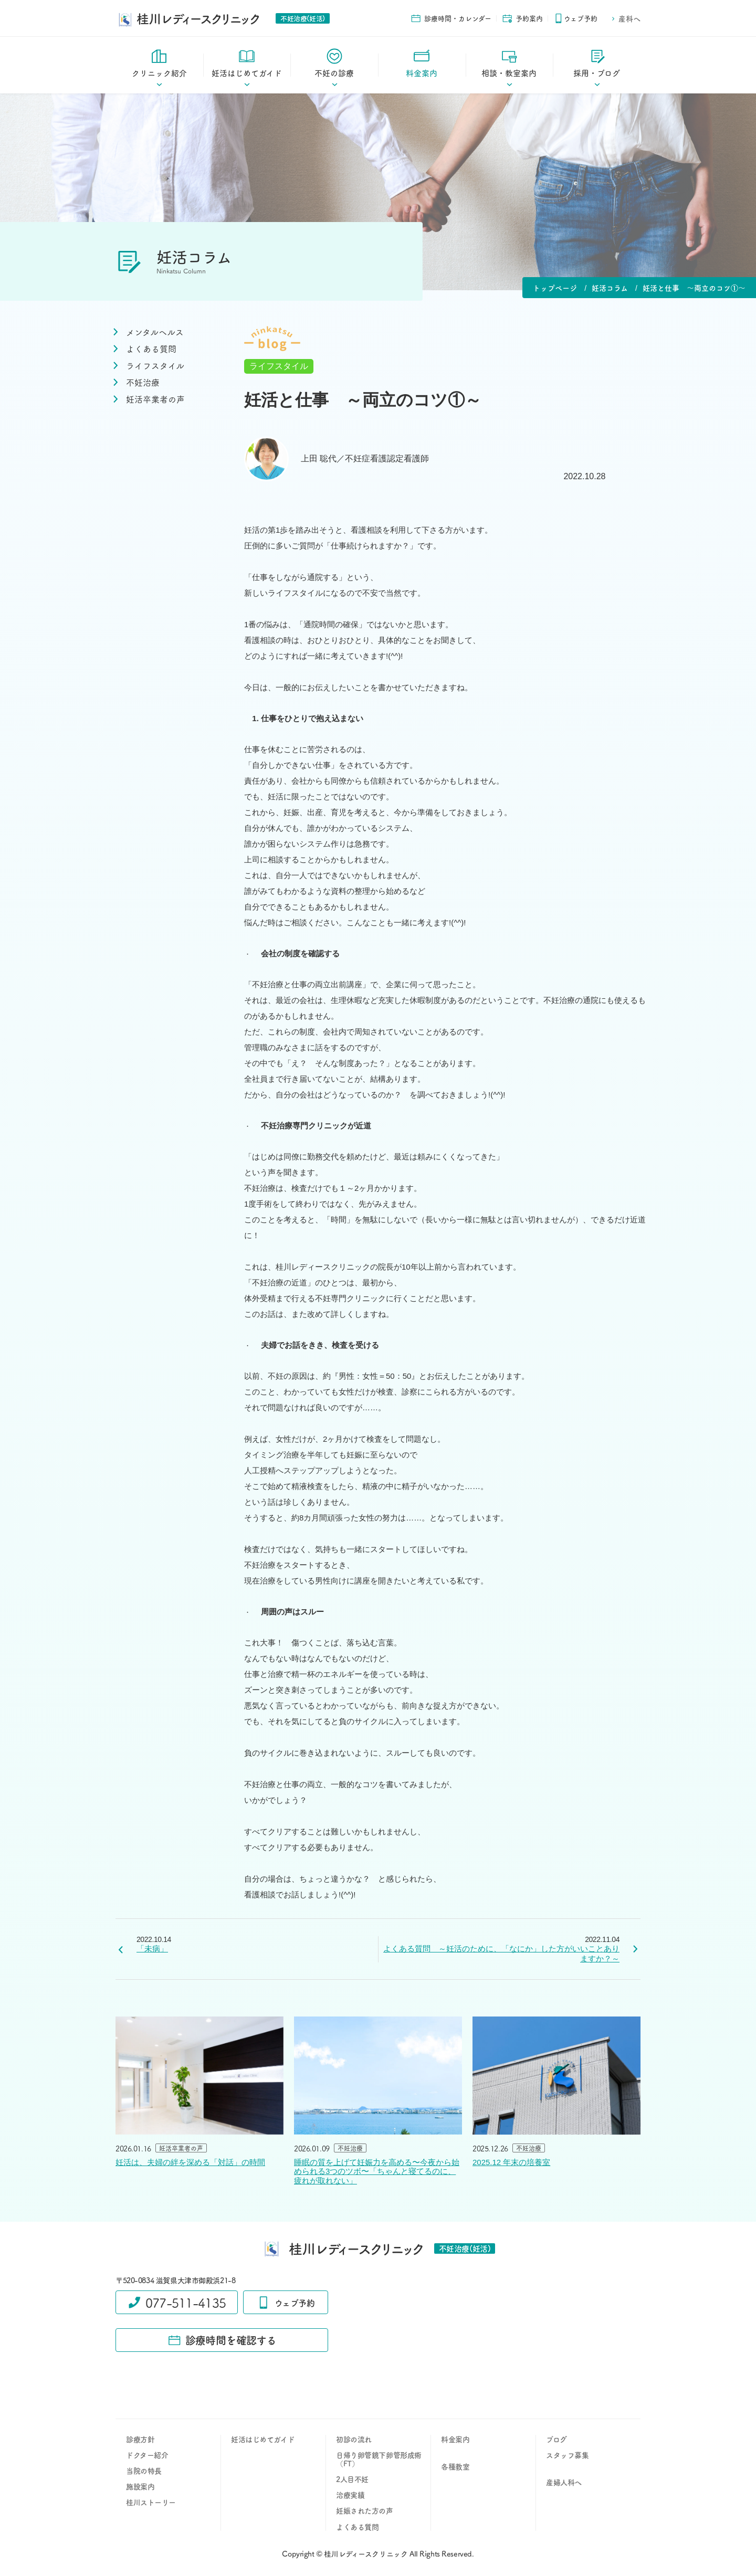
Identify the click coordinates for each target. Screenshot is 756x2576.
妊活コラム (610, 287)
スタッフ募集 (567, 2455)
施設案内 (140, 2486)
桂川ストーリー (151, 2502)
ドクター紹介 (147, 2455)
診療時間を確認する (222, 2340)
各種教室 (455, 2466)
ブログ (556, 2439)
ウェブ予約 (575, 18)
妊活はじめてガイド (263, 2439)
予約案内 (522, 18)
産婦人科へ (564, 2482)
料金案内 (455, 2439)
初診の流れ (354, 2439)
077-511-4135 (177, 2302)
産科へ (625, 18)
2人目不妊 (352, 2479)
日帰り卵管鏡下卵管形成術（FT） (379, 2459)
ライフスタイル (278, 366)
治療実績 (350, 2494)
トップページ (555, 287)
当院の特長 (144, 2470)
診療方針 (140, 2439)
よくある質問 (357, 2526)
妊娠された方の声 (364, 2510)
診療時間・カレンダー (451, 18)
